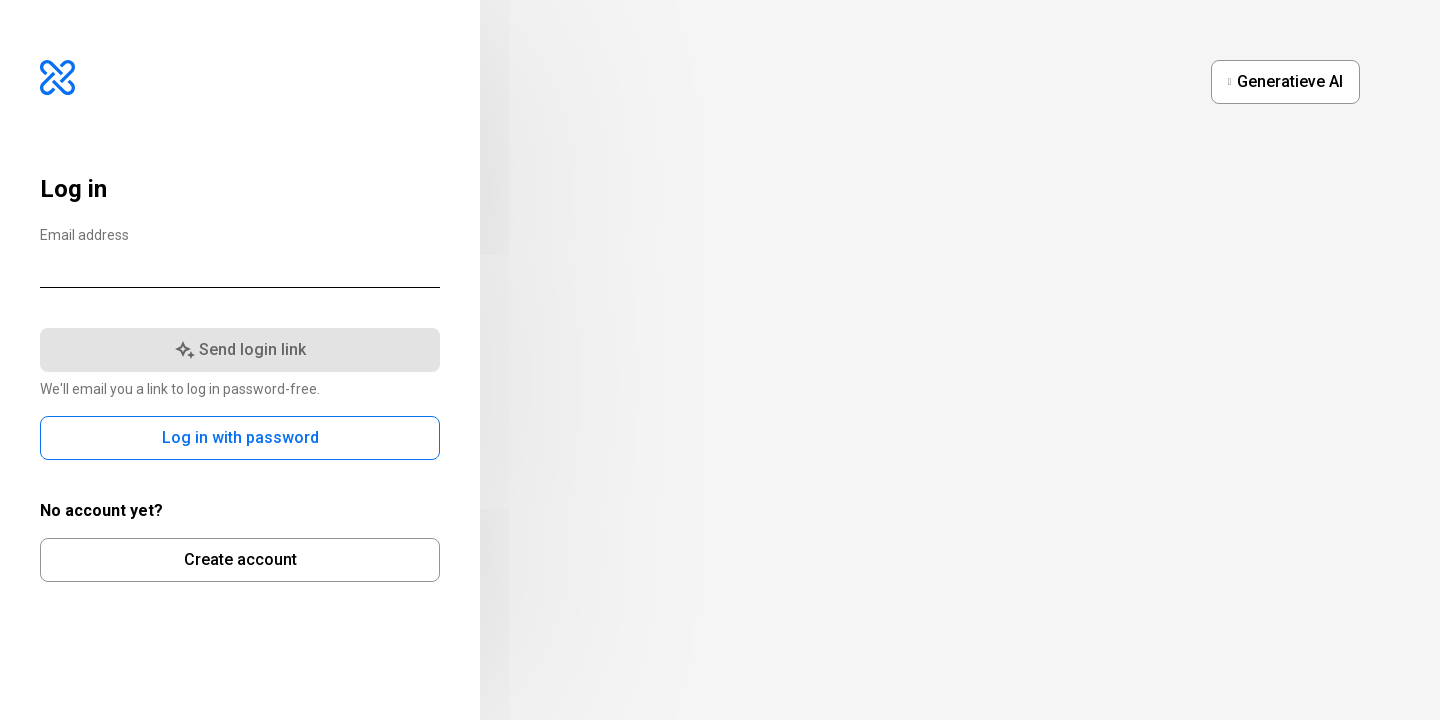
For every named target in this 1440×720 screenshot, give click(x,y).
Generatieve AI (1290, 81)
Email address (84, 236)
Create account (240, 559)
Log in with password (240, 437)
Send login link (240, 349)
